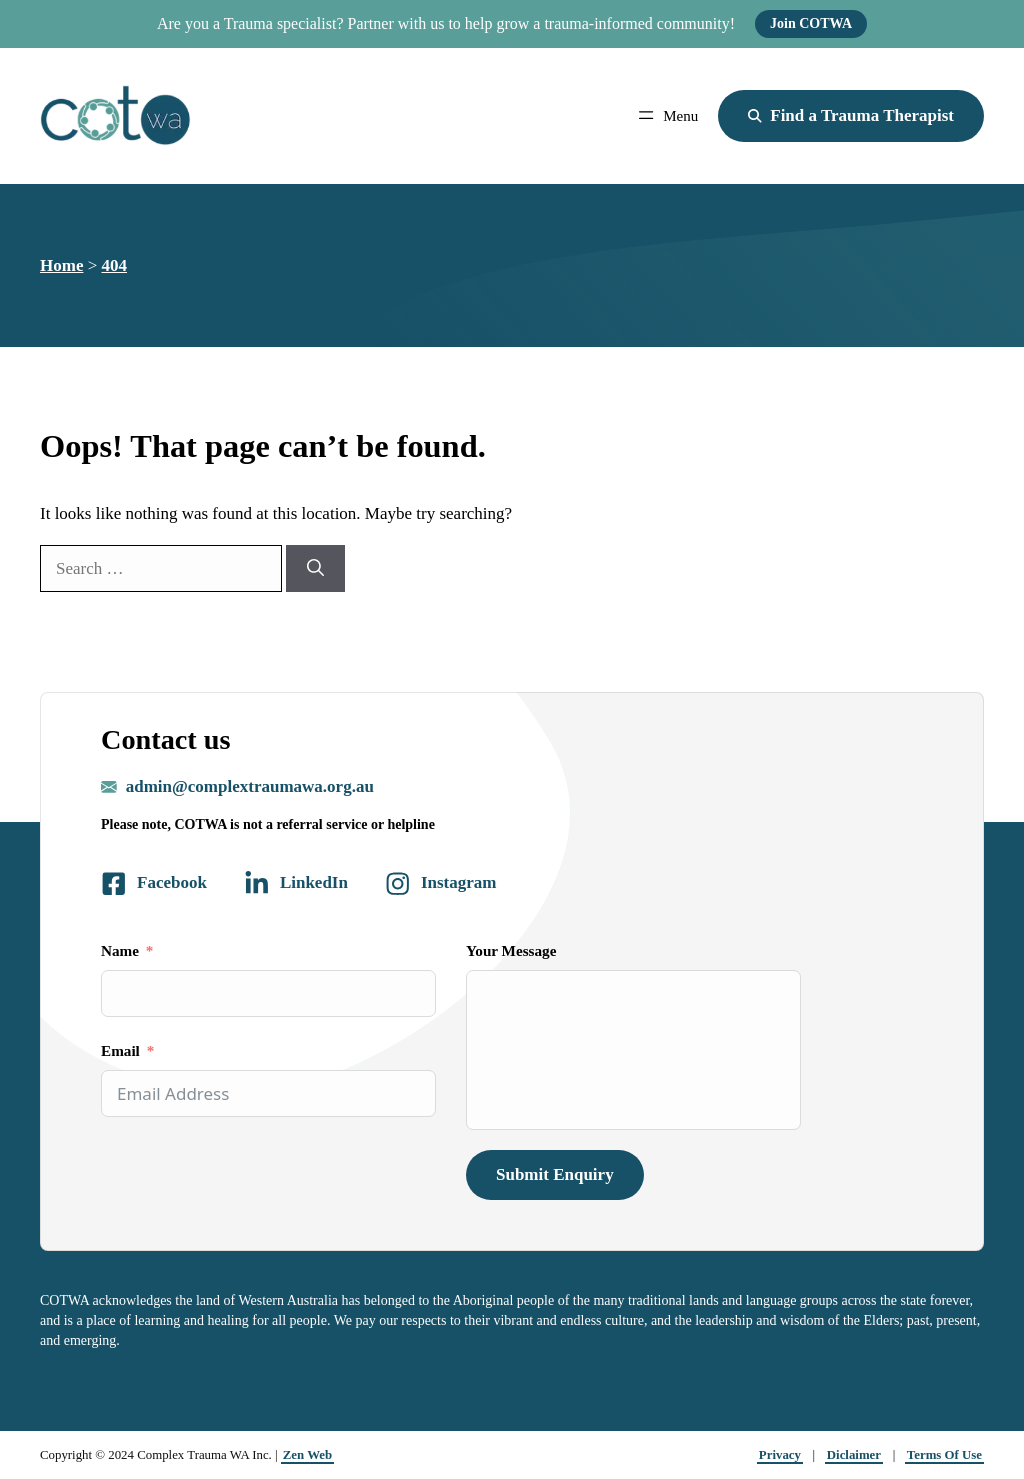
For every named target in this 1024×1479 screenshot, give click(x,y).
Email (120, 1050)
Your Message (511, 950)
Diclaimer (854, 1455)
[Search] (315, 569)
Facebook (172, 882)
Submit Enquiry (555, 1174)
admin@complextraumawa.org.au (250, 786)
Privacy (780, 1455)
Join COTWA (811, 23)
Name (120, 950)
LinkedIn (314, 882)
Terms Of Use (944, 1455)
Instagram (459, 882)
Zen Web (307, 1455)
